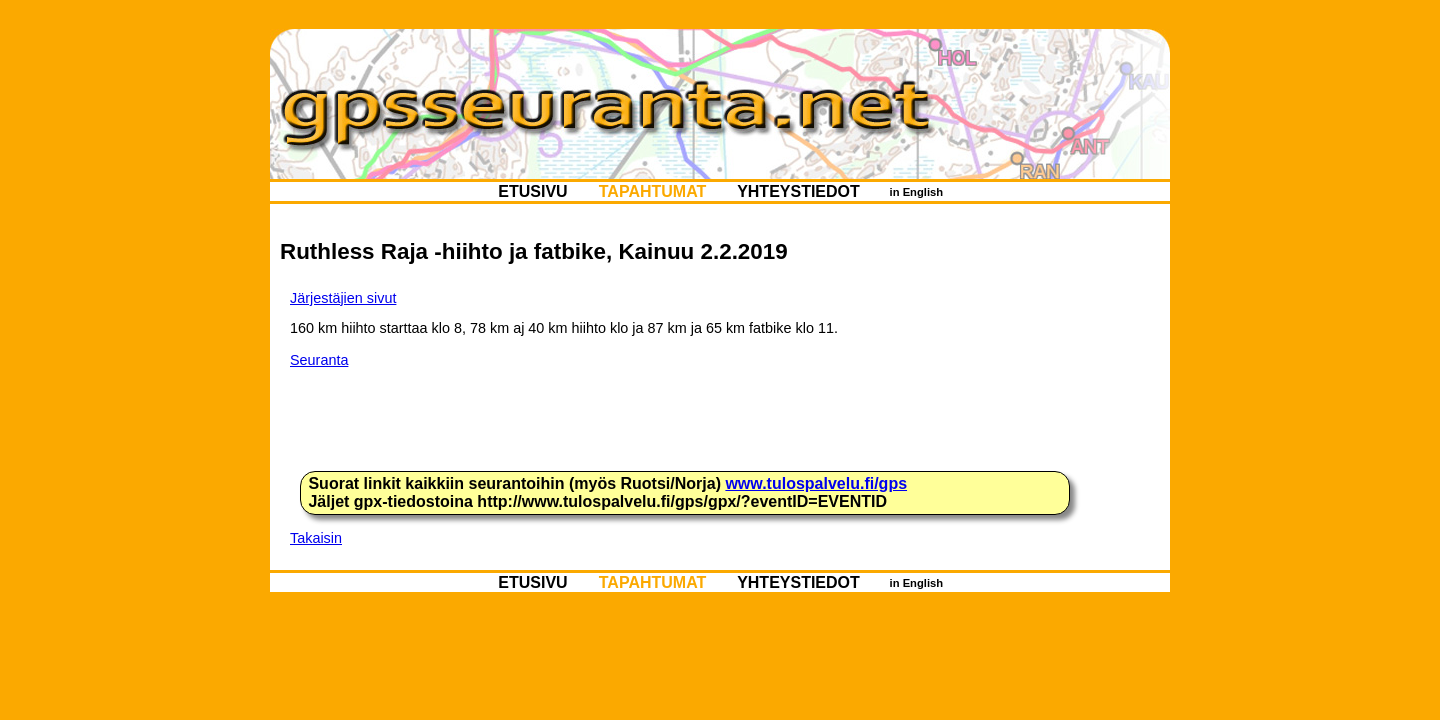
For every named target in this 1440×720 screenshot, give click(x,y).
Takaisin (316, 538)
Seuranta (319, 360)
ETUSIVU (533, 191)
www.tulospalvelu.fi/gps (816, 483)
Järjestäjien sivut (343, 298)
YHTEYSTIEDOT (798, 191)
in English (916, 192)
